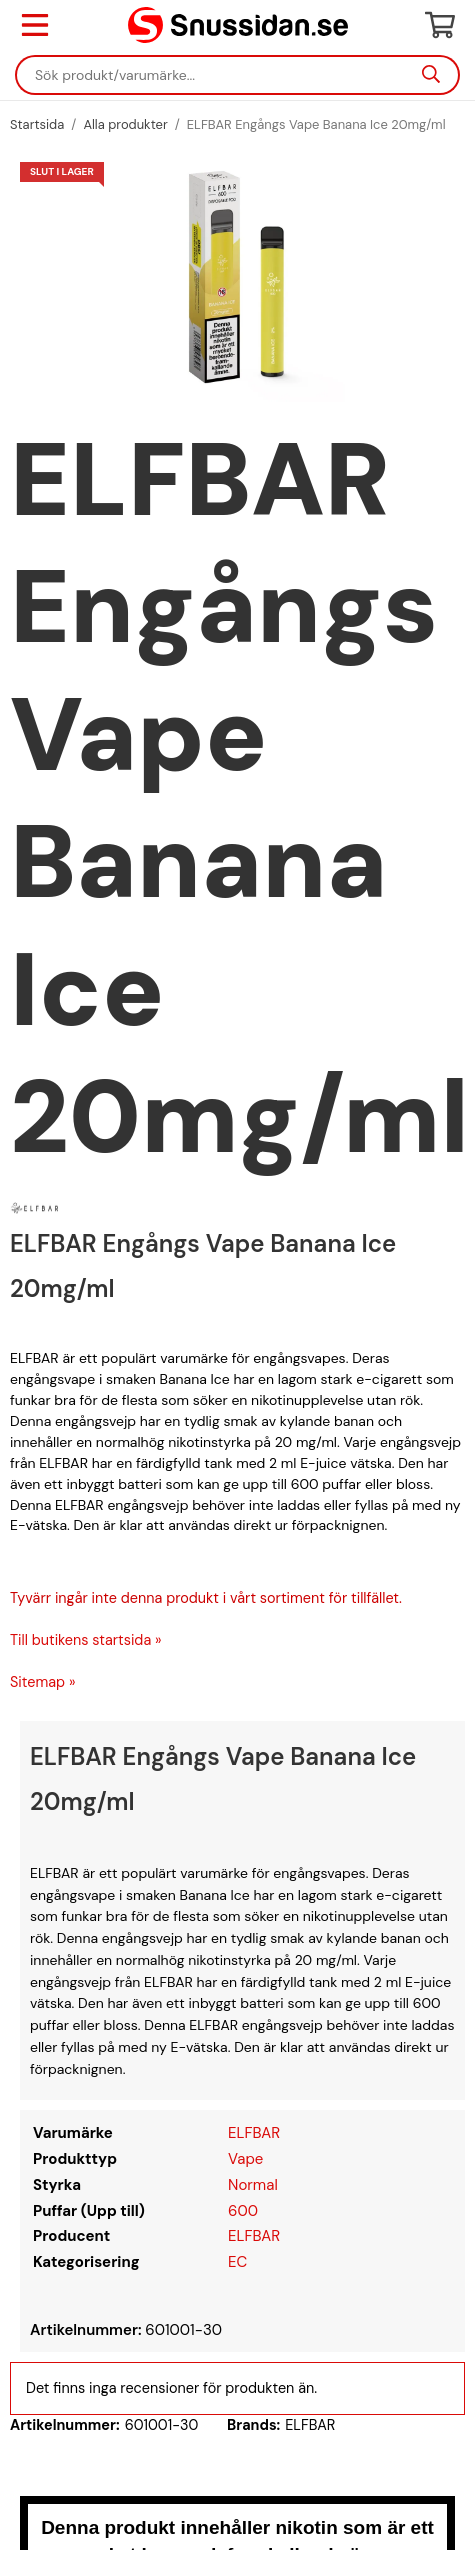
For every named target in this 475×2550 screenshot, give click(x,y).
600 (243, 2211)
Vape (245, 2159)
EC (237, 2262)
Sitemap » (42, 1682)
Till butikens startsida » (86, 1640)
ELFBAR (254, 2133)
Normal (253, 2185)
